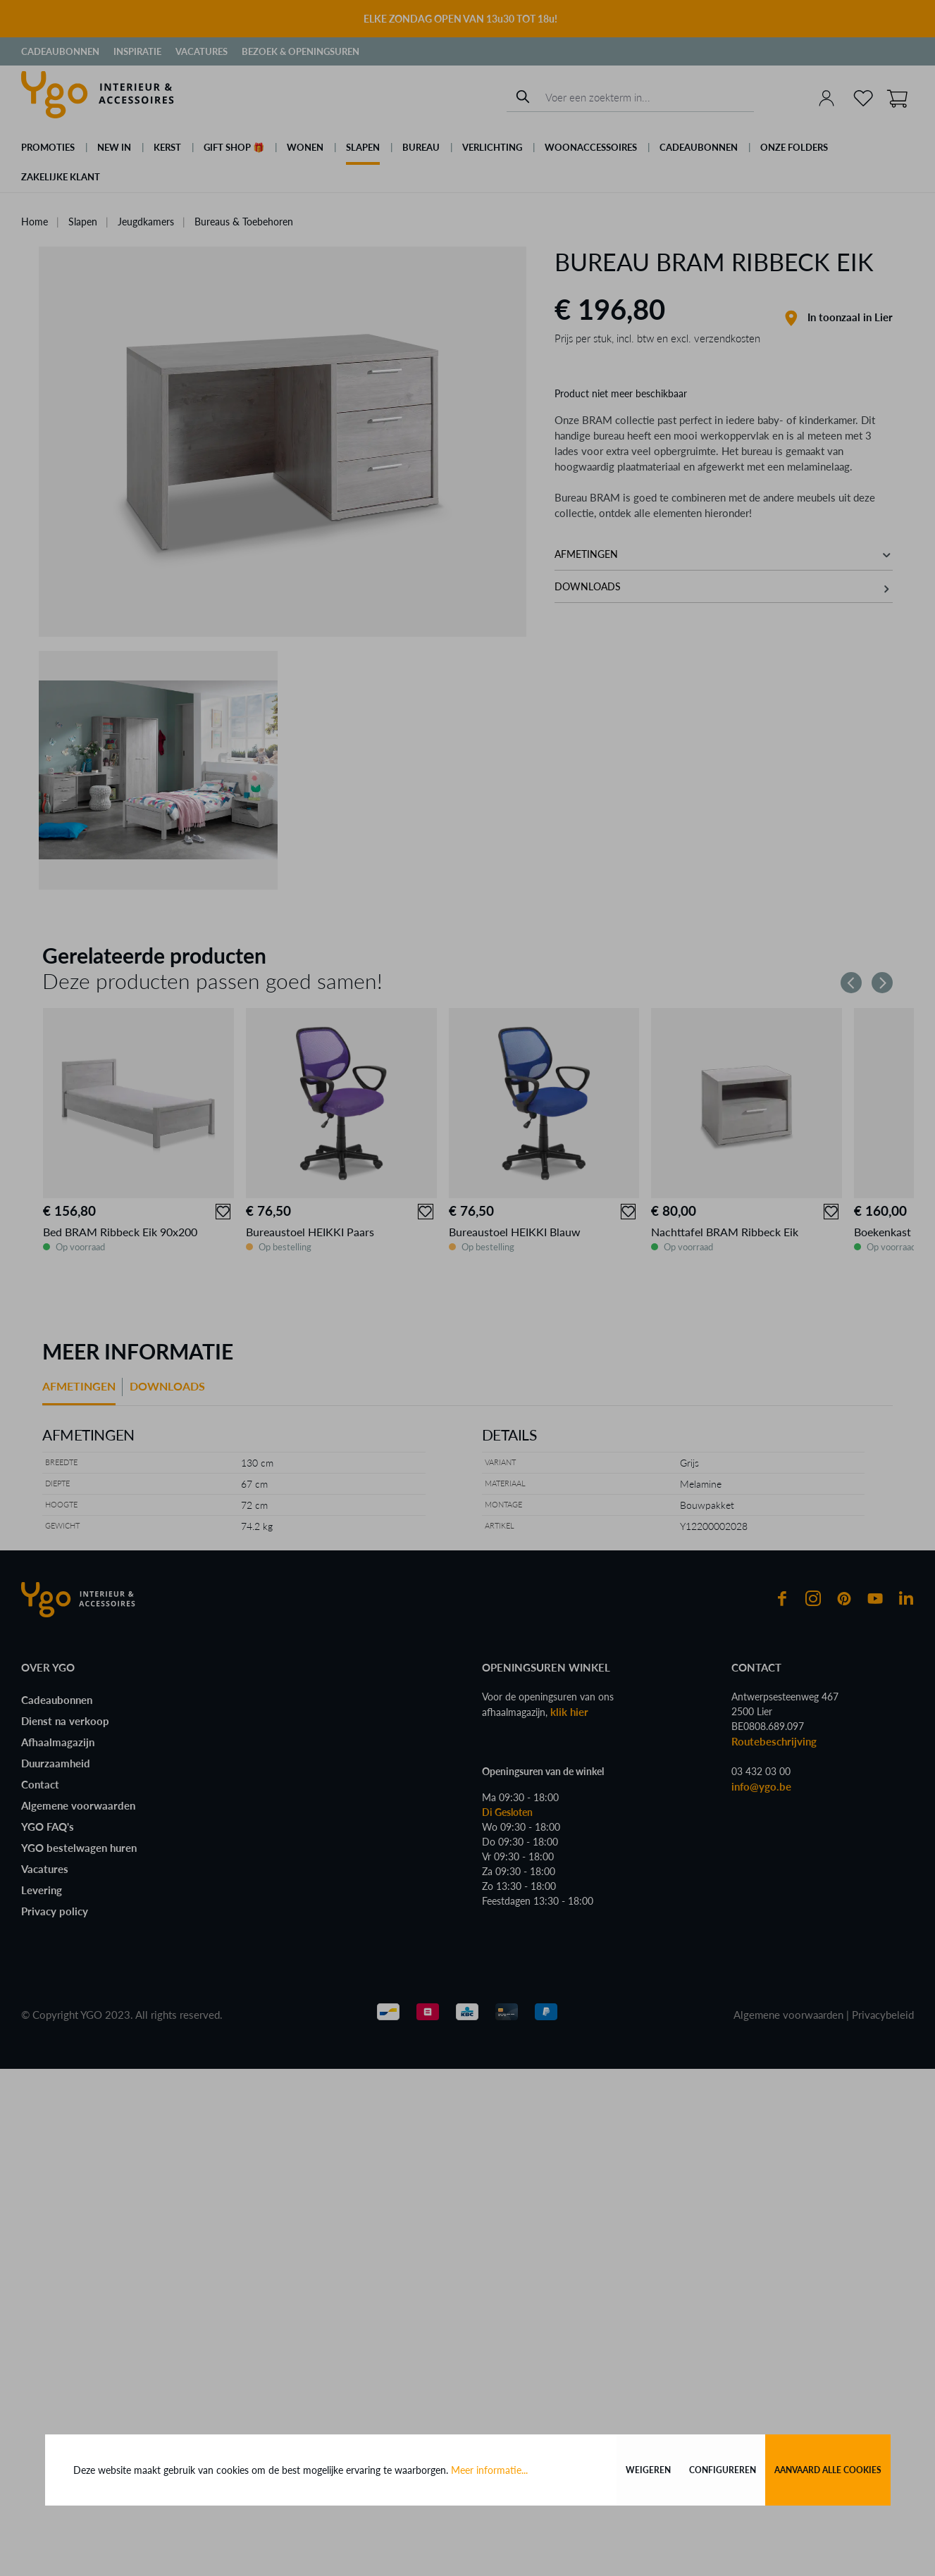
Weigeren (648, 2470)
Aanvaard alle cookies (827, 2470)
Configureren (722, 2470)
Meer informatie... (489, 2470)
